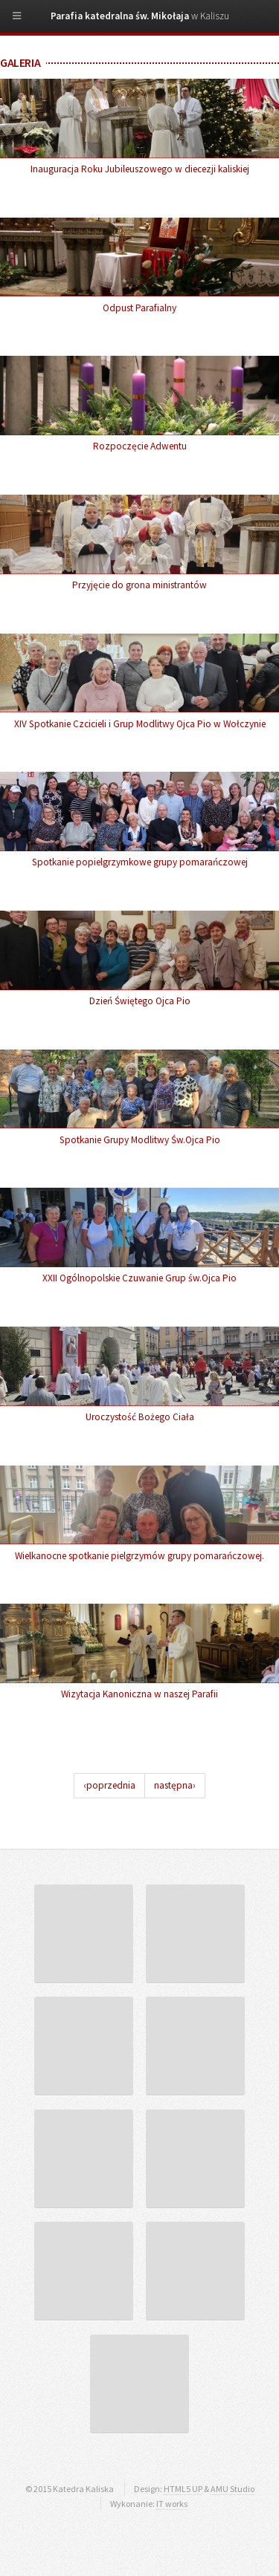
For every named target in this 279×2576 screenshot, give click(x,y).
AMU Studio (232, 2488)
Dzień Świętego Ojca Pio (139, 1001)
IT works (171, 2503)
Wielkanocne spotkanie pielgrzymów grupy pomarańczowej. (139, 1555)
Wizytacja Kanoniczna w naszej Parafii (139, 1694)
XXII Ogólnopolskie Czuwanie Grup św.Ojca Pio (139, 1278)
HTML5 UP (183, 2488)
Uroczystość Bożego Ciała (140, 1417)
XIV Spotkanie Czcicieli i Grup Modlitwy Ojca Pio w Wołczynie (140, 724)
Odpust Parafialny (139, 308)
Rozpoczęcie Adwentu (140, 446)
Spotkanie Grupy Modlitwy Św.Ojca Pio (140, 1139)
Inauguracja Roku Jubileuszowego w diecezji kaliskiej (140, 169)
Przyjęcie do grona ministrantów (139, 585)
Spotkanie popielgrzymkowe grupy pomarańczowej (140, 862)
